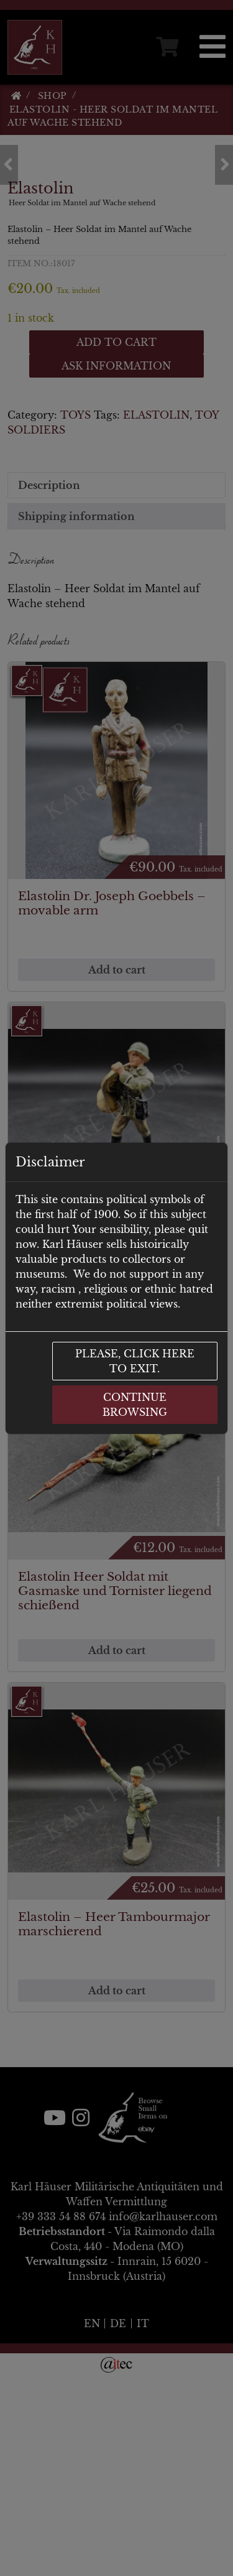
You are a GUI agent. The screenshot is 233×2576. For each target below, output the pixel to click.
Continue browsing (135, 1404)
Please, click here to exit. (134, 1361)
